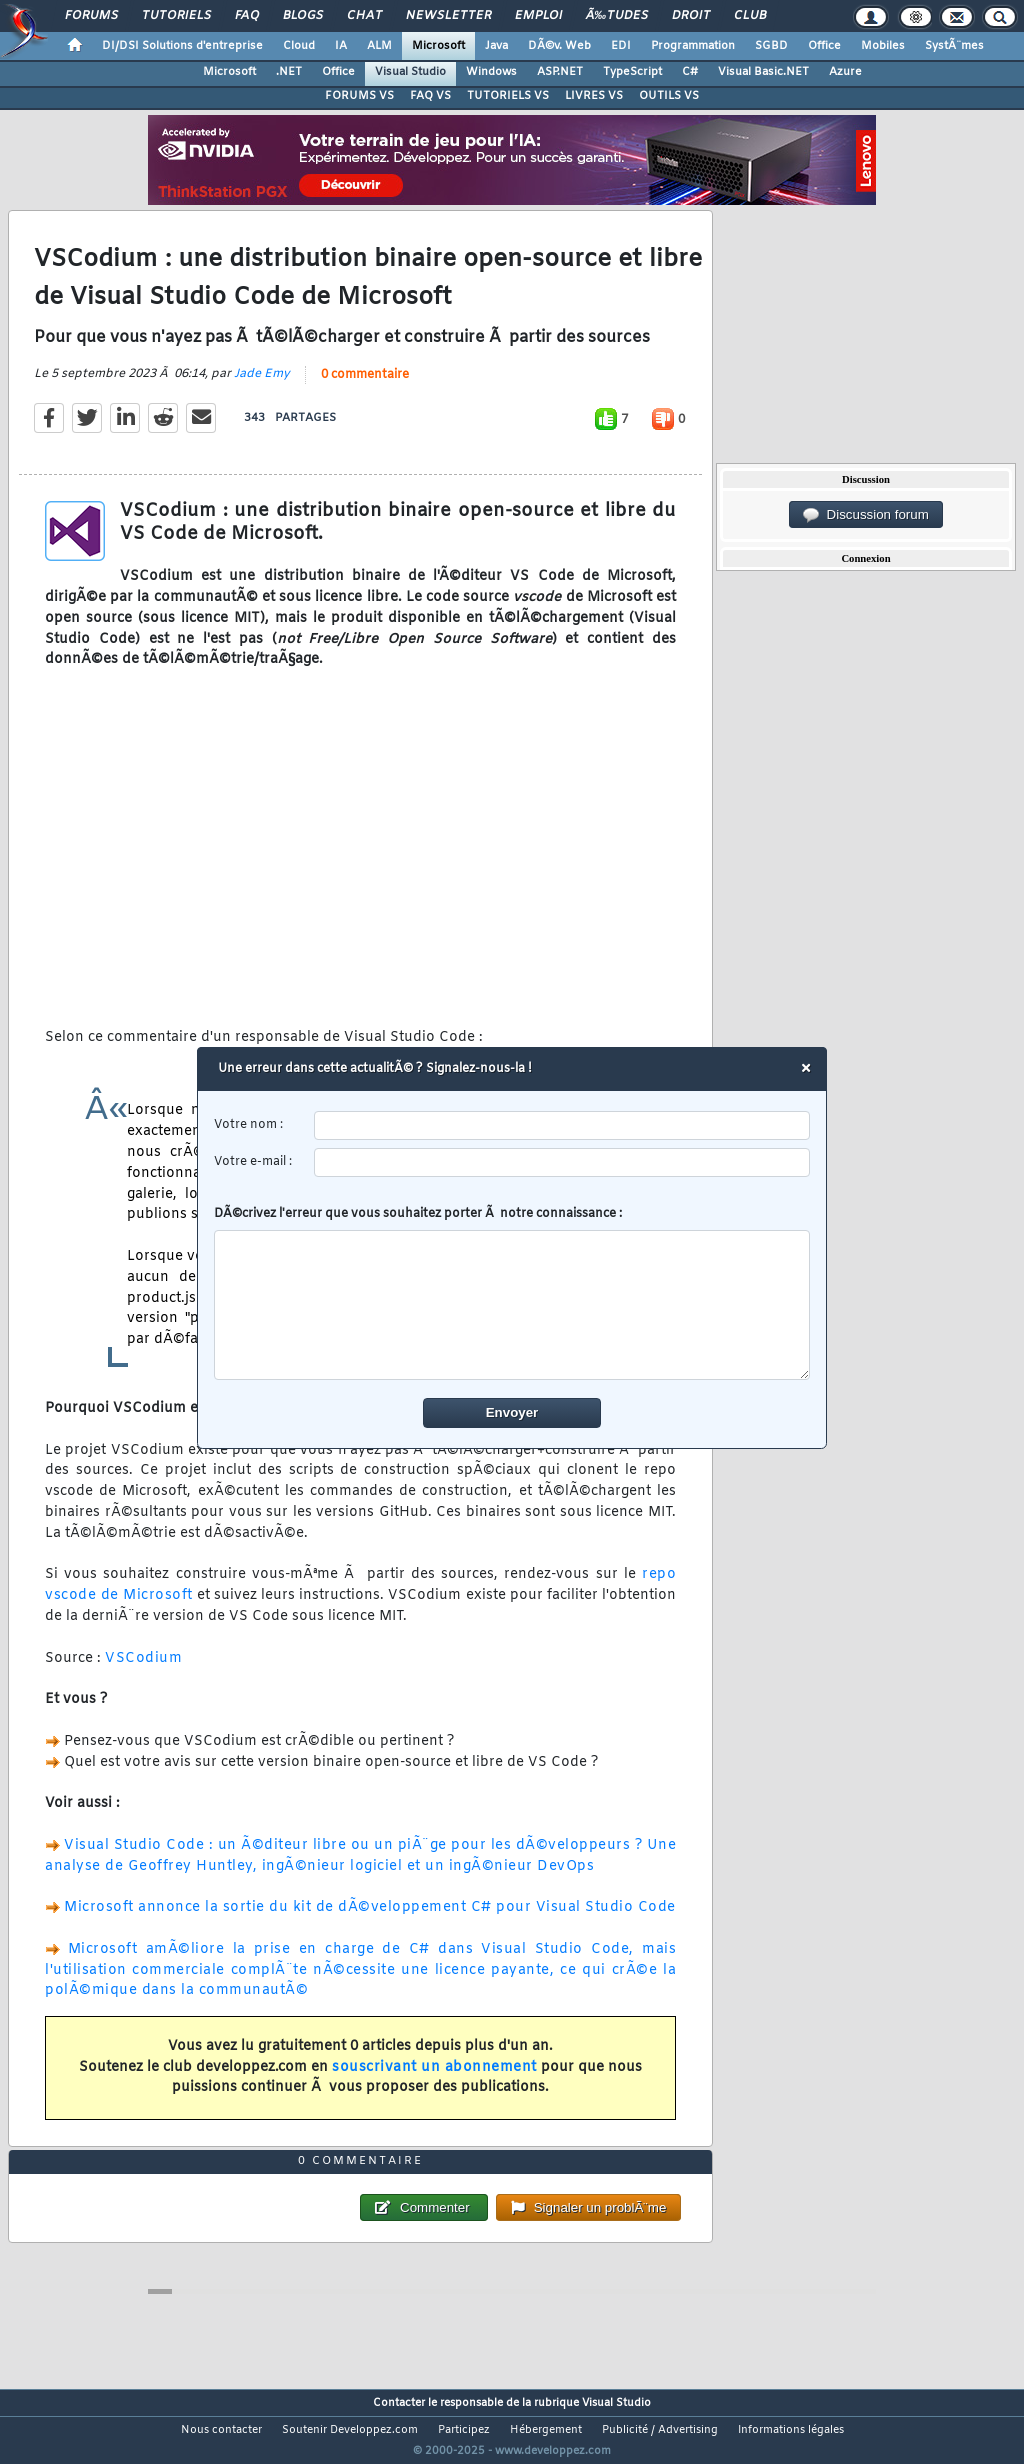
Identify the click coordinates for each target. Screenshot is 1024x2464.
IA (341, 46)
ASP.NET (560, 72)
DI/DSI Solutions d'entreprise (182, 46)
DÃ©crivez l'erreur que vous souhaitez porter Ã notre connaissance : (512, 1293)
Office (824, 46)
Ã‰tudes (617, 16)
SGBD (771, 46)
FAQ (247, 16)
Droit (691, 16)
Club (750, 16)
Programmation (693, 46)
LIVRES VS (594, 96)
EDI (621, 46)
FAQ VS (430, 96)
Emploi (538, 16)
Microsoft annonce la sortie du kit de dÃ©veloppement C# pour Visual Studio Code (370, 1920)
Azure (845, 72)
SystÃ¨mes (954, 46)
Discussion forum (866, 515)
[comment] (512, 1305)
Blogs (303, 16)
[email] (562, 1162)
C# (690, 72)
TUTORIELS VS (508, 96)
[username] (562, 1125)
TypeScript (632, 72)
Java (496, 46)
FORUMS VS (359, 96)
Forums (91, 16)
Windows (491, 72)
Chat (364, 16)
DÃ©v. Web (559, 46)
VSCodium (143, 1670)
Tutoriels (176, 16)
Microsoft (438, 46)
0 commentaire (365, 387)
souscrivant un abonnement (434, 2079)
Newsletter (448, 16)
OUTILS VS (669, 96)
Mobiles (883, 46)
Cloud (299, 46)
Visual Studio (410, 72)
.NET (289, 72)
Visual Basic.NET (763, 72)
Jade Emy (262, 386)
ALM (379, 46)
